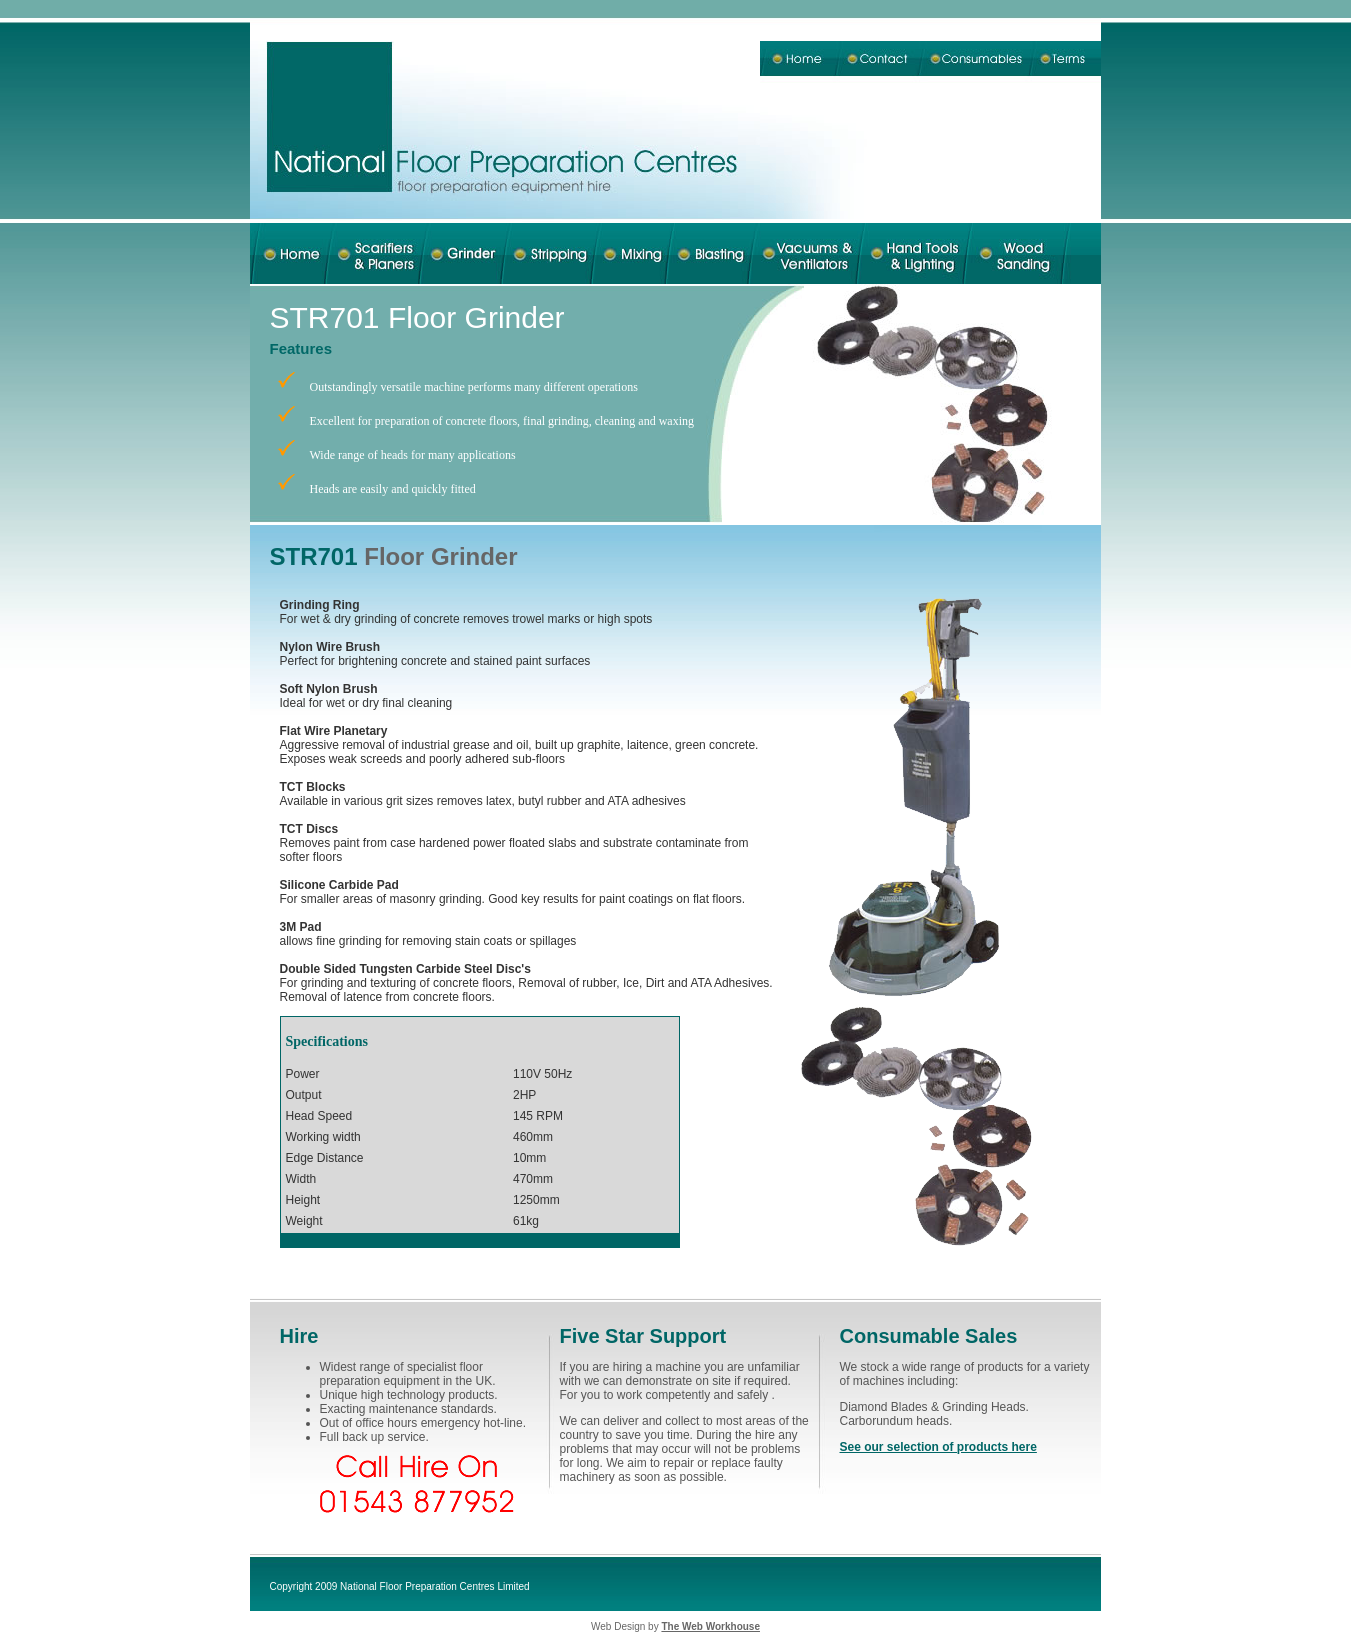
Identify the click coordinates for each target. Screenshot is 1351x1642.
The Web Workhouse (710, 1626)
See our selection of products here (938, 1447)
